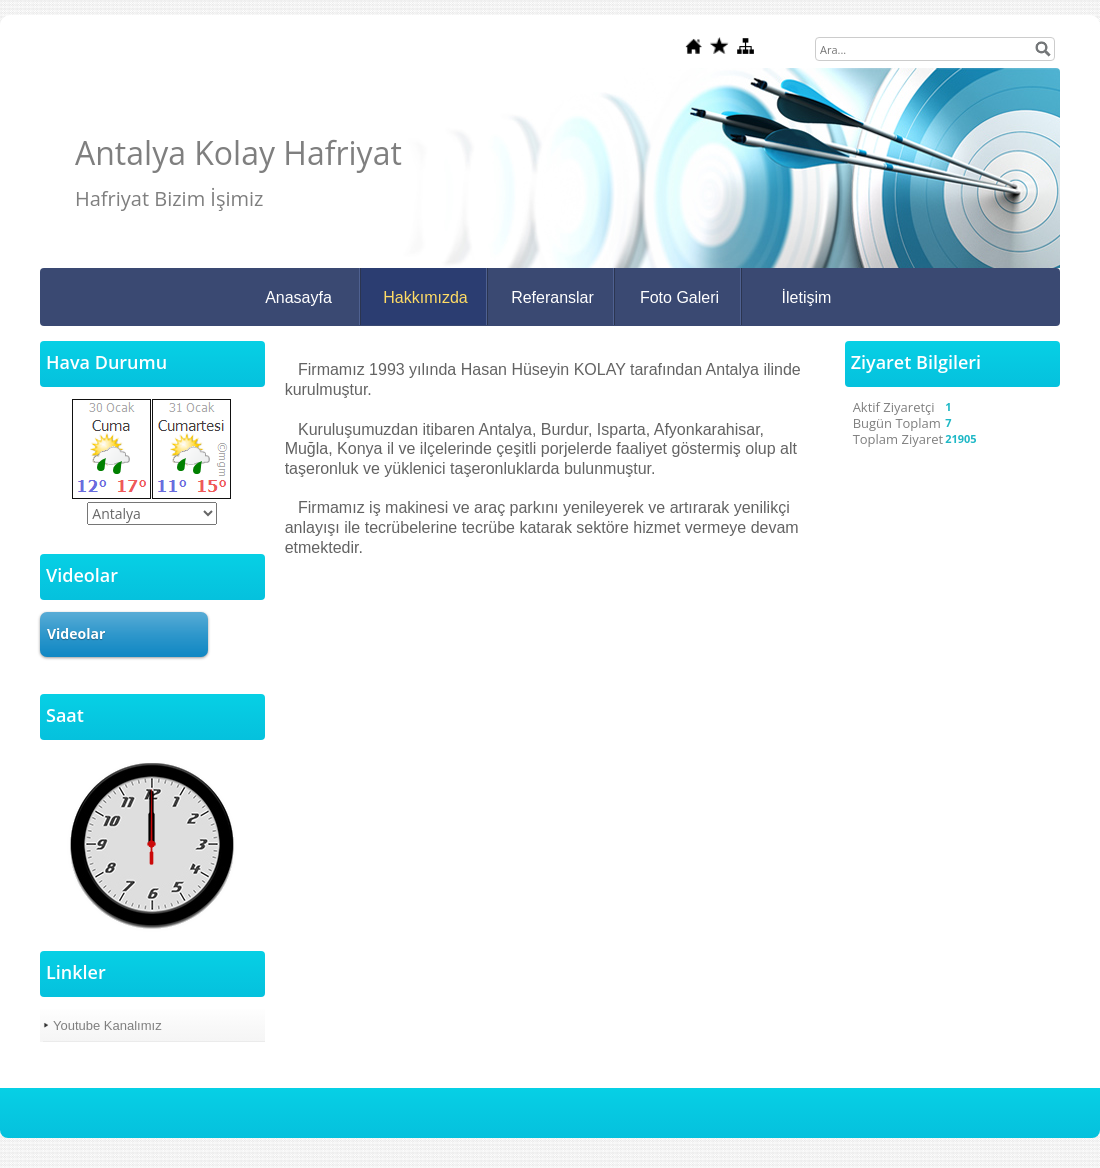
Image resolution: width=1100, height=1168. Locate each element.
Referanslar (552, 297)
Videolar (76, 633)
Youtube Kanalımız (107, 1025)
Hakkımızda (425, 297)
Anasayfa (298, 297)
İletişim (807, 297)
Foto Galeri (679, 297)
